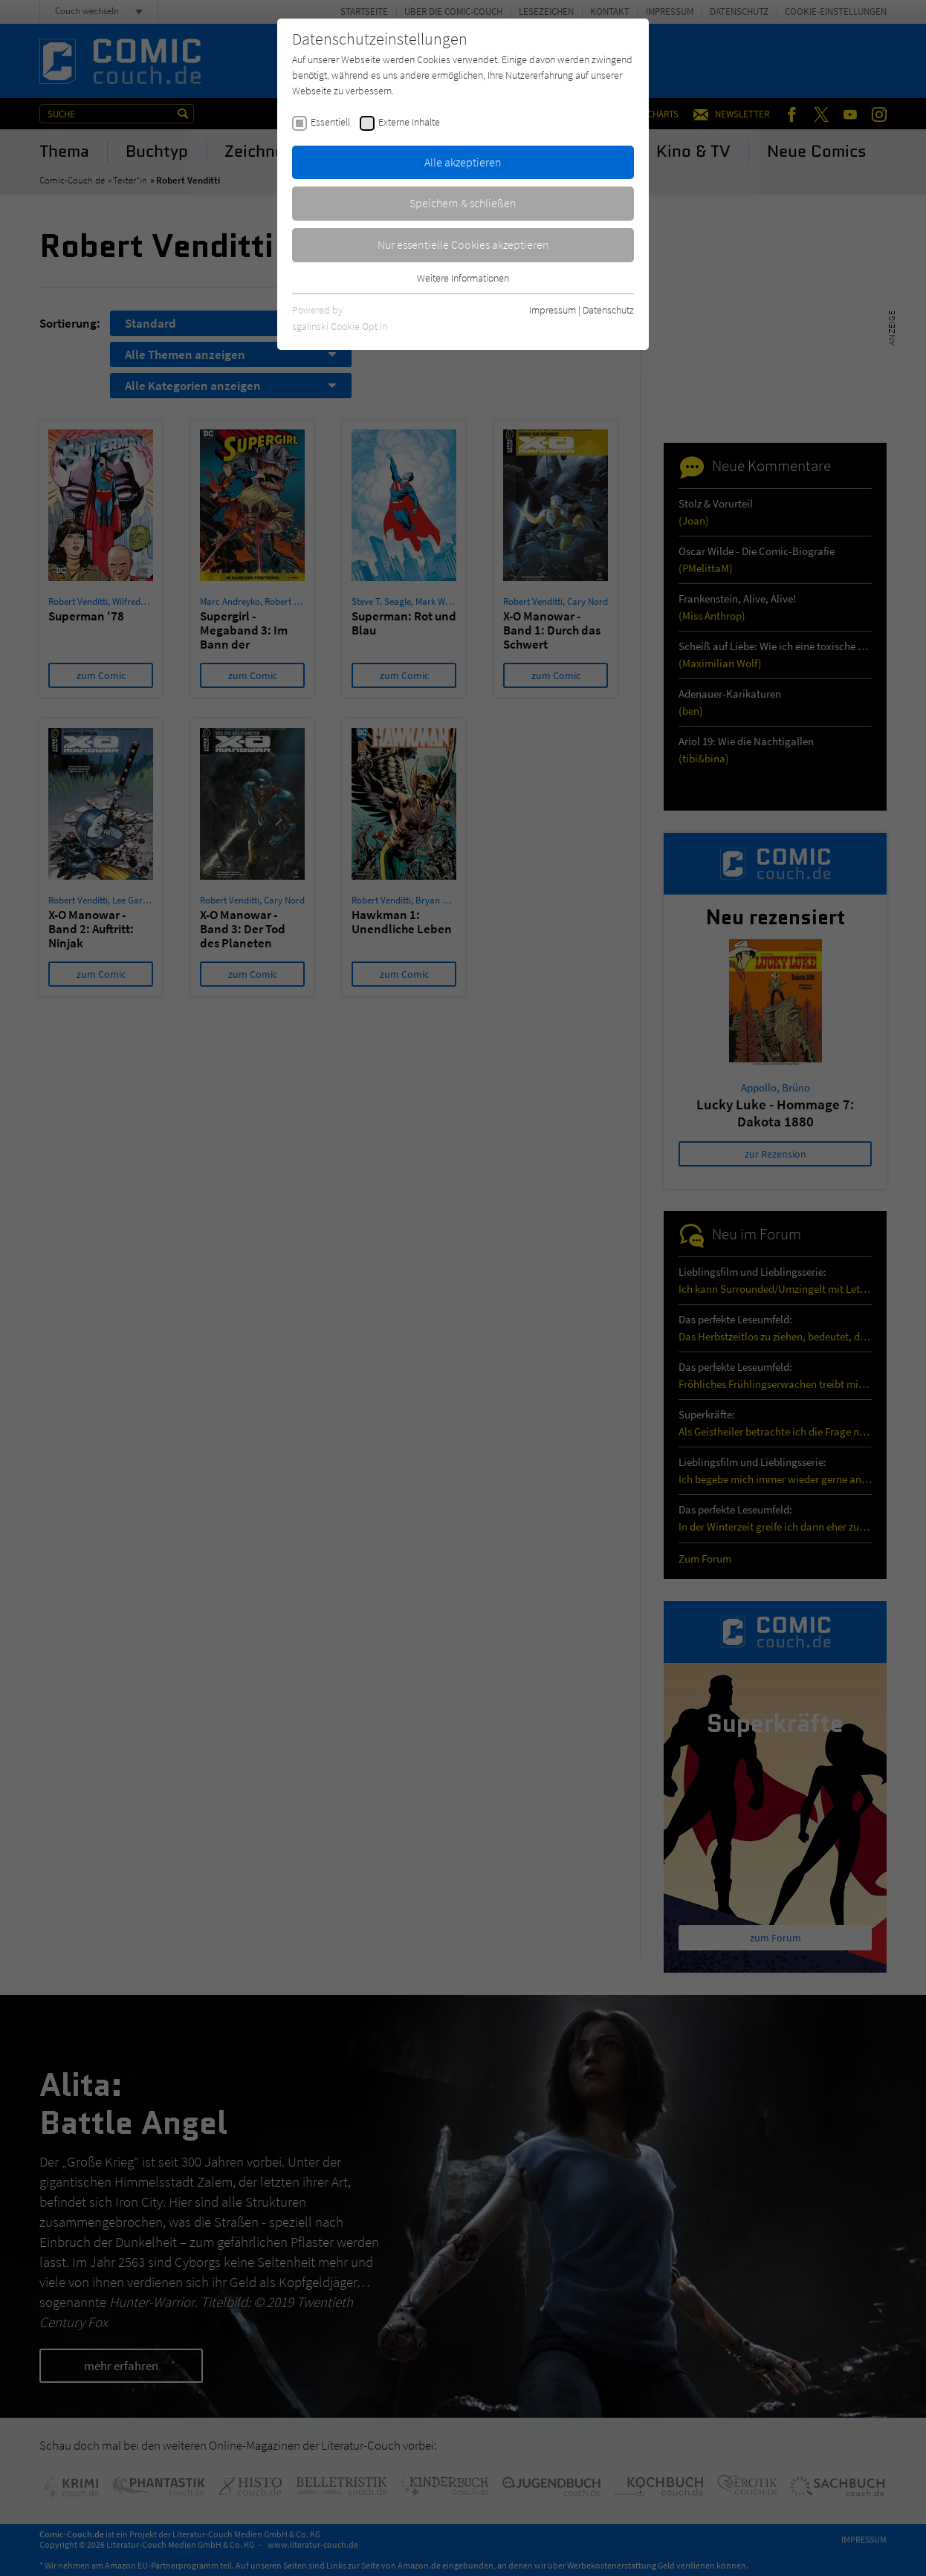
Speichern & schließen (463, 202)
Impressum (552, 310)
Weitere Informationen (463, 278)
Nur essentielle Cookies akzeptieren (463, 244)
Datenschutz (608, 310)
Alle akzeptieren (463, 162)
